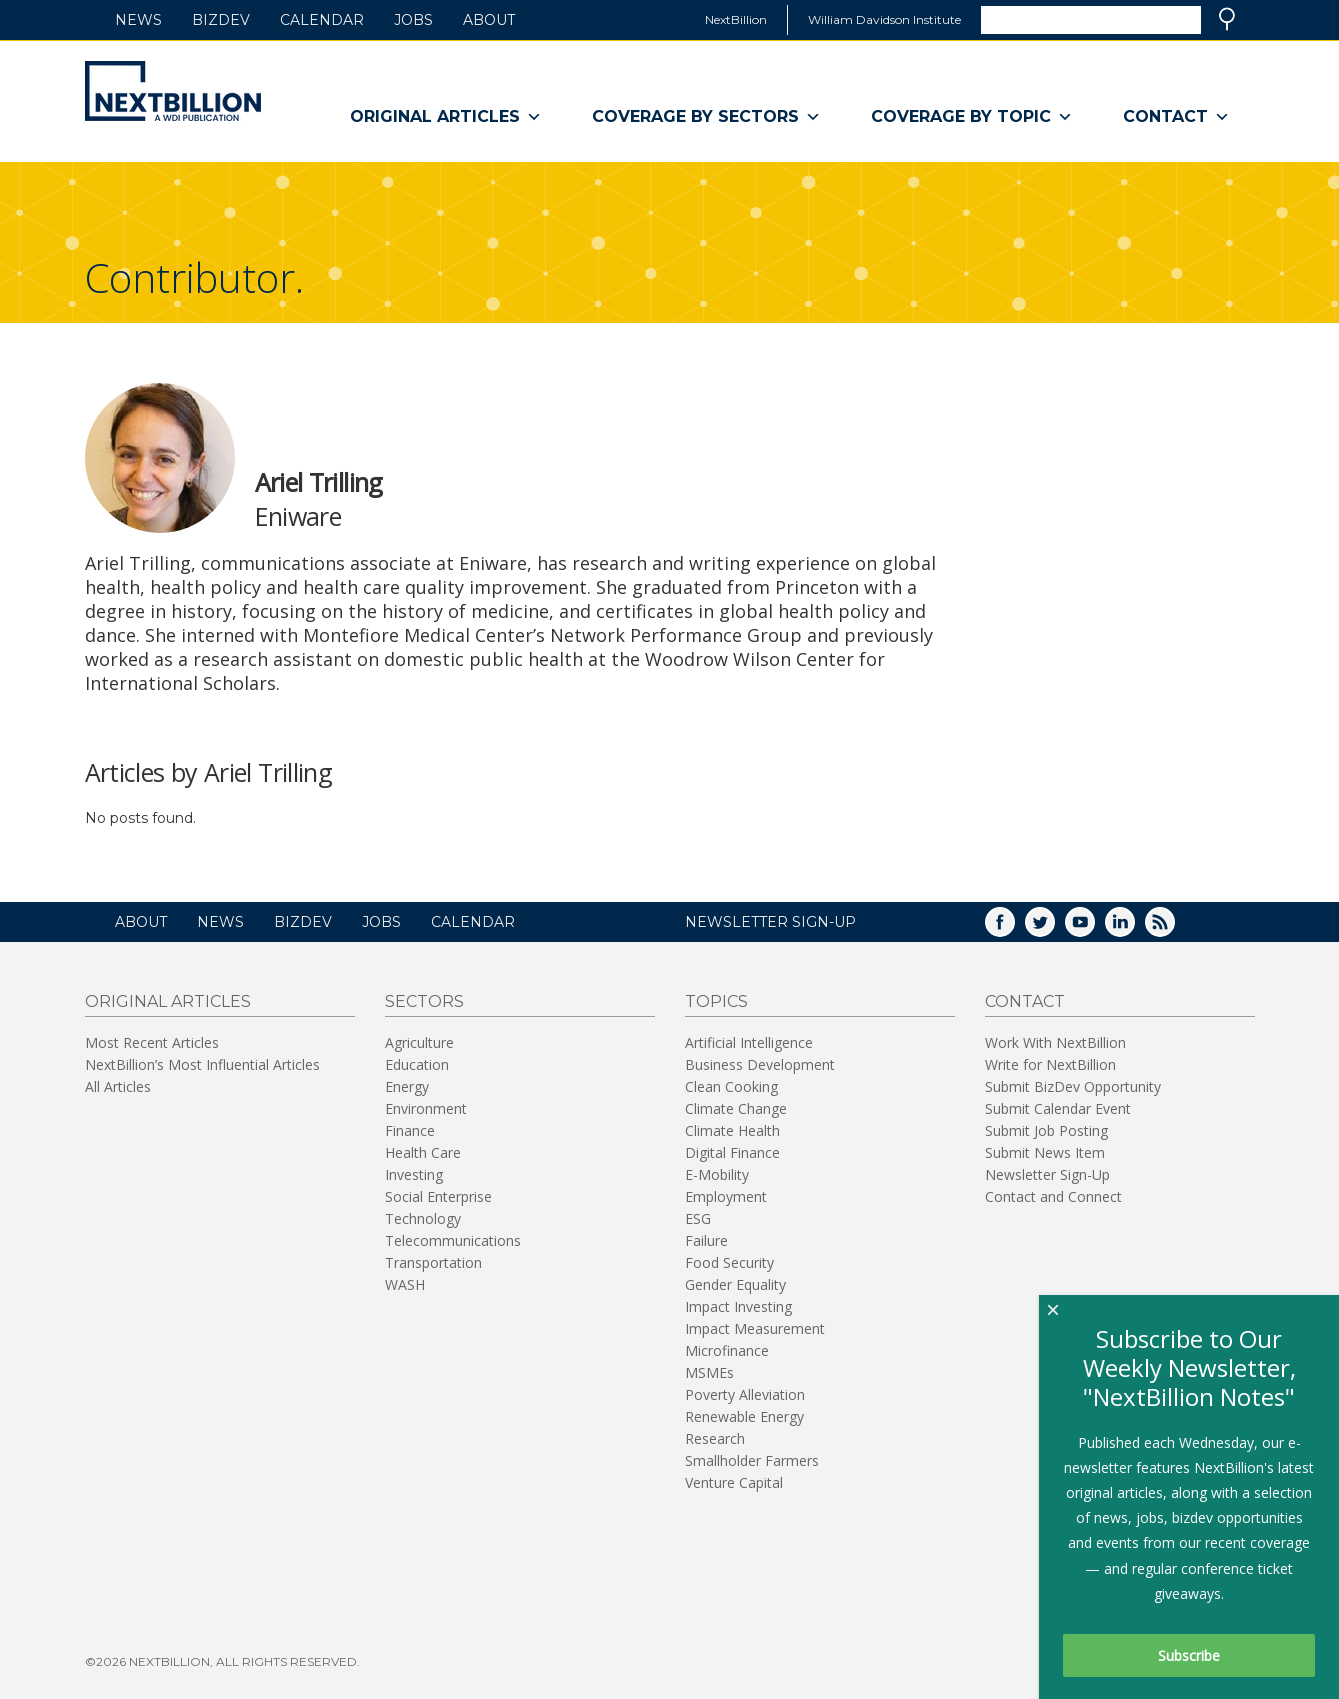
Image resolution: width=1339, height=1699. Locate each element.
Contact (1176, 117)
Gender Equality (735, 1284)
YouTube (1094, 928)
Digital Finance (732, 1152)
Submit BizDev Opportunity (1073, 1086)
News (138, 20)
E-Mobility (717, 1174)
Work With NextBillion (1055, 1042)
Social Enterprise (438, 1196)
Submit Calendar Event (1058, 1108)
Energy (407, 1086)
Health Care (423, 1152)
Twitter (1054, 928)
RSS (1174, 928)
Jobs (413, 20)
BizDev (221, 20)
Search (1227, 19)
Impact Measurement (755, 1328)
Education (417, 1064)
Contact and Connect (1053, 1196)
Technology (423, 1218)
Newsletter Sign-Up (1047, 1174)
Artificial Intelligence (749, 1042)
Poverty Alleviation (745, 1394)
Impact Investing (738, 1306)
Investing (414, 1174)
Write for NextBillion (1050, 1064)
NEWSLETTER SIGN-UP (770, 922)
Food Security (729, 1262)
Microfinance (727, 1350)
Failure (706, 1240)
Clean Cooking (731, 1086)
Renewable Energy (744, 1416)
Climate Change (736, 1108)
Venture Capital (734, 1482)
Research (715, 1438)
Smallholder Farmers (752, 1460)
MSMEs (709, 1372)
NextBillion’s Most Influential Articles (202, 1064)
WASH (405, 1284)
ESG (698, 1218)
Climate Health (732, 1130)
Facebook (1014, 928)
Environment (426, 1108)
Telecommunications (453, 1240)
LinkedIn (1134, 928)
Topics (716, 1001)
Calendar (322, 20)
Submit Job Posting (1046, 1130)
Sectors (424, 1001)
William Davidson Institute (884, 19)
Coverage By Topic (972, 117)
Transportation (433, 1262)
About (489, 20)
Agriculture (419, 1042)
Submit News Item (1045, 1152)
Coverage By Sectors (706, 117)
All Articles (118, 1086)
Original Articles (446, 117)
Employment (726, 1196)
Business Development (760, 1064)
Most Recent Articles (152, 1042)
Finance (410, 1130)
